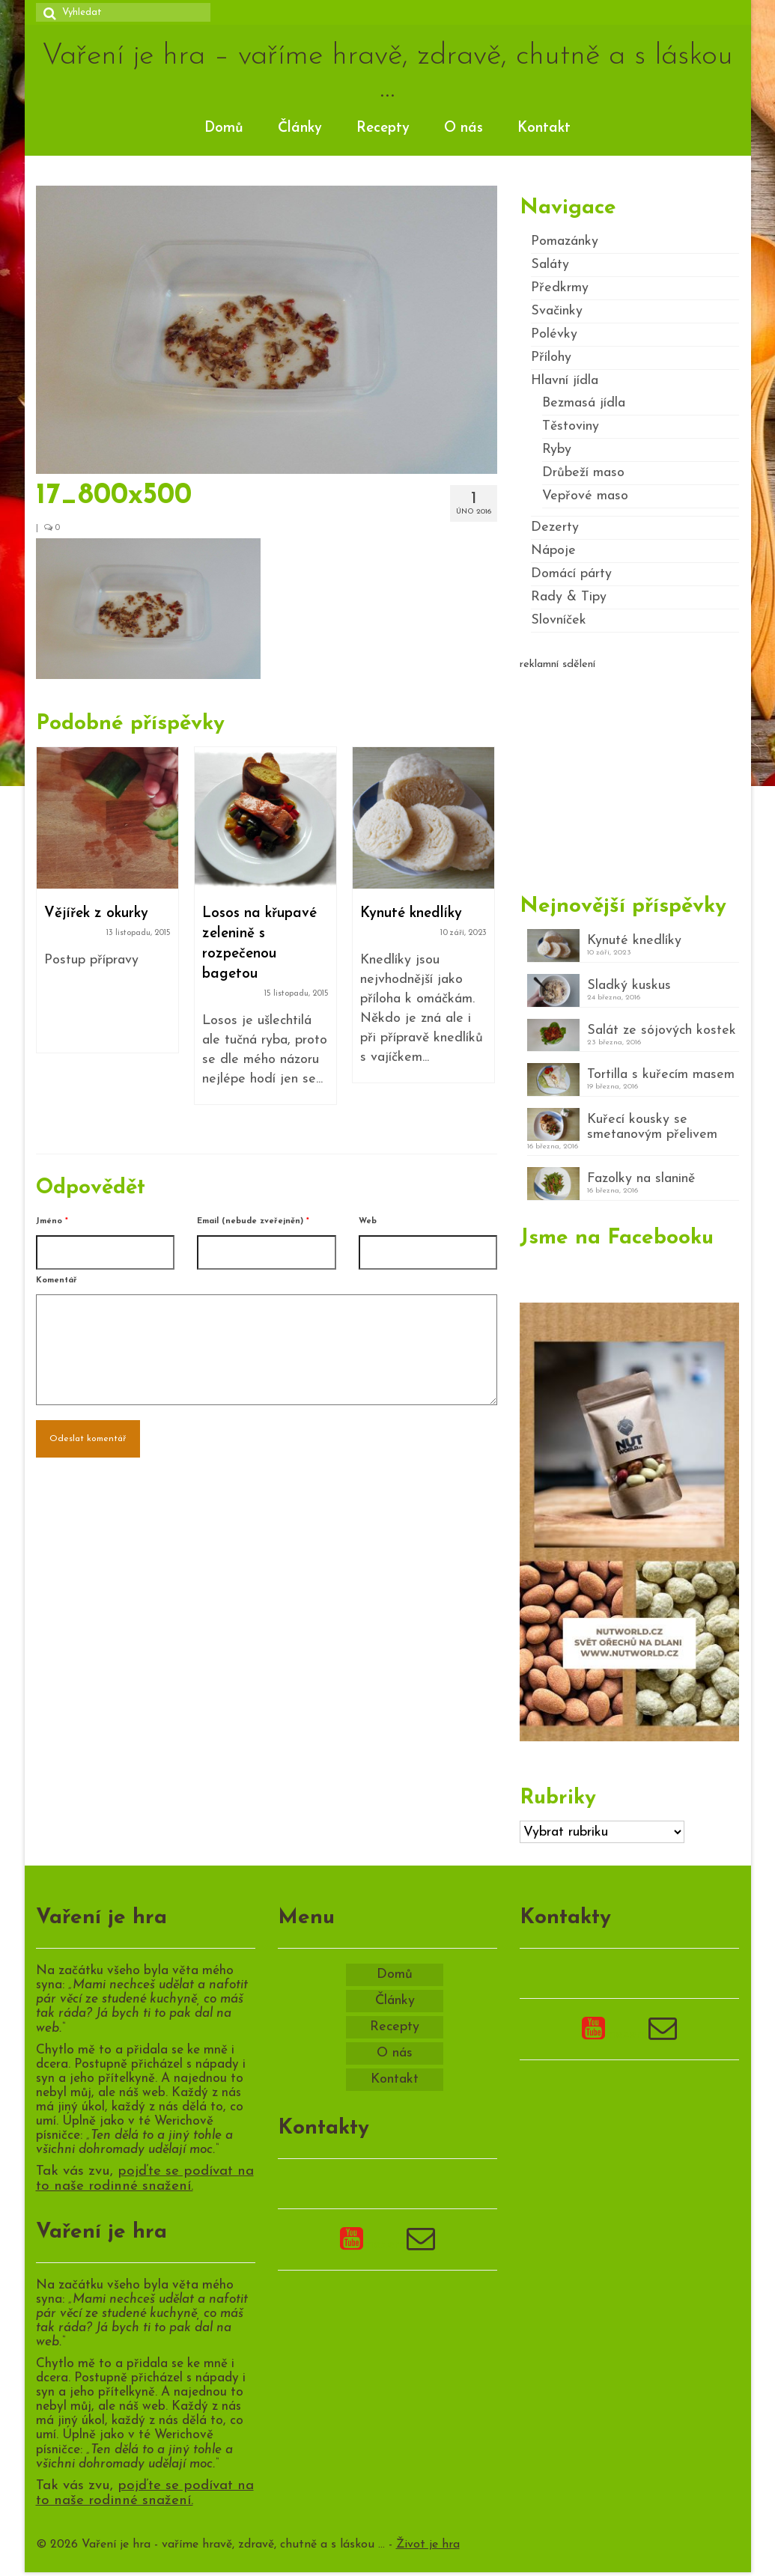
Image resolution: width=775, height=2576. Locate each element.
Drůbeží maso (583, 473)
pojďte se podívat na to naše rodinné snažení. (145, 2179)
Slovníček (558, 620)
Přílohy (551, 357)
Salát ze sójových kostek (661, 1030)
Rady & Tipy (569, 597)
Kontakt (544, 128)
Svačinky (557, 311)
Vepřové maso (585, 496)
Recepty (383, 128)
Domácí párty (571, 574)
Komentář (56, 1280)
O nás (463, 128)
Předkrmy (560, 288)
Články (300, 128)
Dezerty (555, 527)
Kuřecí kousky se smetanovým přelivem (652, 1127)
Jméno (52, 1221)
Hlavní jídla (564, 381)
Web (368, 1221)
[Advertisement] (629, 775)
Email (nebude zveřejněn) (253, 1221)
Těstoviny (570, 426)
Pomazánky (564, 241)
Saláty (550, 265)
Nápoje (553, 550)
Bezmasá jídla (583, 403)
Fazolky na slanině (641, 1179)
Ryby (556, 449)
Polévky (554, 334)
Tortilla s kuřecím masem (661, 1075)
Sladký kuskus (629, 985)
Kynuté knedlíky (634, 941)
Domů (223, 128)
